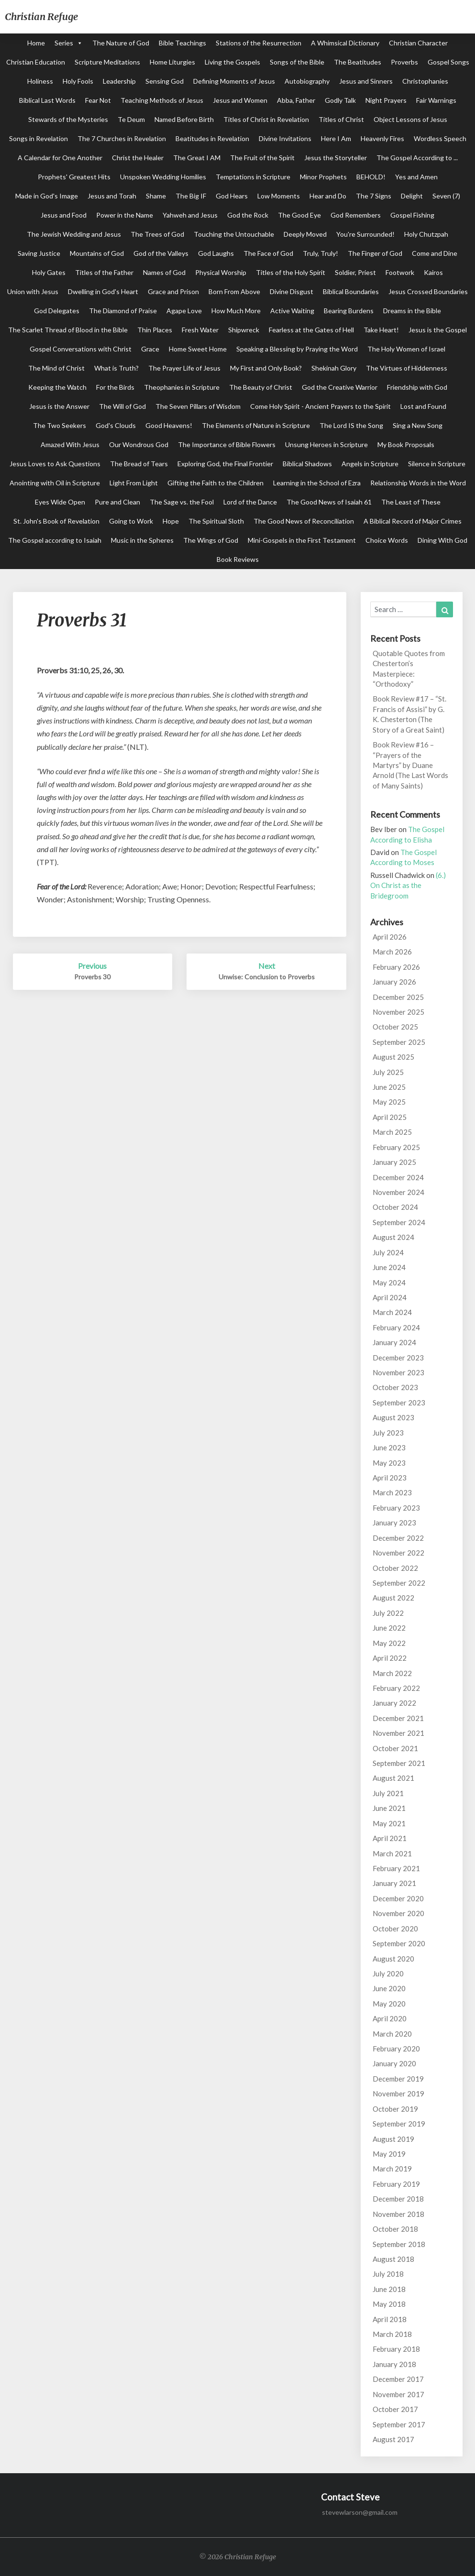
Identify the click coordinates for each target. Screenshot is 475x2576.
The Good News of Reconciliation (304, 521)
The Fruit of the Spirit (262, 157)
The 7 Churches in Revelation (121, 138)
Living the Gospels (232, 62)
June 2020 (389, 1988)
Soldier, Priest (355, 272)
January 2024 (394, 1342)
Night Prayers (386, 100)
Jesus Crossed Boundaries (428, 291)
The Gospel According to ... (417, 157)
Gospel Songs (448, 62)
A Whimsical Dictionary (345, 43)
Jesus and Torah (112, 196)
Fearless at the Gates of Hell (311, 330)
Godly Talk (340, 100)
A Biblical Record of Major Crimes (413, 521)
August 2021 (393, 1778)
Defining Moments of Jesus (234, 81)
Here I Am (336, 138)
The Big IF (191, 196)
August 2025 (393, 1056)
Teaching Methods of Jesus (162, 100)
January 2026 (394, 981)
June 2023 (389, 1447)
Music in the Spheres (142, 540)
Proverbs (404, 62)
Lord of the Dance (250, 502)
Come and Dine (434, 253)
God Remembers (356, 215)
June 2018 (389, 2289)
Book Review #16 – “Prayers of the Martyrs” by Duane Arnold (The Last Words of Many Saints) (410, 765)
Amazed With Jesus (70, 444)
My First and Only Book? (266, 368)
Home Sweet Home (198, 349)
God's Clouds (116, 425)
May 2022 (389, 1643)
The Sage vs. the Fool (182, 502)
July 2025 (388, 1072)
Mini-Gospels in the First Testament (302, 540)
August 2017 (393, 2439)
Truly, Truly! (320, 253)
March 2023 (392, 1492)
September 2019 (399, 2123)
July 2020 (388, 1973)
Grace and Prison (173, 291)
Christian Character (418, 43)
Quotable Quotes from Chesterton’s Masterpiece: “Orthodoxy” (409, 668)
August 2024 (393, 1237)
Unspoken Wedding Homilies (163, 177)
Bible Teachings (182, 43)
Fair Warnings (436, 100)
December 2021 (398, 1718)
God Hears (232, 196)
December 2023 (398, 1357)
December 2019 (398, 2078)
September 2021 (399, 1763)
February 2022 (396, 1688)
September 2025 (399, 1042)
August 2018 (393, 2259)
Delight (412, 196)
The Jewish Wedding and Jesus (74, 234)
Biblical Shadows (307, 464)
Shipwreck (243, 330)
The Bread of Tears (139, 464)
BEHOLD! (371, 177)
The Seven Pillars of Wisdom (198, 406)
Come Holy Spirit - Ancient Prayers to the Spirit (320, 406)
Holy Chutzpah (426, 234)
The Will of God (122, 406)
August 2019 (393, 2139)
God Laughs (216, 253)
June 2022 (389, 1627)
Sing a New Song (417, 425)
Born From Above (234, 291)
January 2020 (394, 2063)
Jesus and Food (64, 215)
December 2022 (398, 1538)
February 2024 (396, 1327)
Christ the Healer (138, 157)
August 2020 (393, 1958)
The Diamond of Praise (123, 311)
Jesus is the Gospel (438, 330)
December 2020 (398, 1898)
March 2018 (392, 2334)
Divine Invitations (285, 138)
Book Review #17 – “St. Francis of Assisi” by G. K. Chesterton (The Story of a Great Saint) (409, 714)
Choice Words (386, 540)
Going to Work (131, 521)
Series (64, 43)
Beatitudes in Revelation (212, 138)
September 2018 (399, 2244)
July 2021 (388, 1793)
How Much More (236, 311)
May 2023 (389, 1462)
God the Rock (247, 215)
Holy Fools (78, 81)
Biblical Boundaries (351, 291)
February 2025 (396, 1147)
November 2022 (398, 1552)
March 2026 (392, 951)
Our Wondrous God (138, 444)
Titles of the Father (104, 272)
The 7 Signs (373, 196)
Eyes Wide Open (60, 502)
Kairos (433, 272)
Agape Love (184, 311)
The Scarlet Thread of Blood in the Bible (68, 330)
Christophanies (425, 81)
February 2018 (396, 2349)
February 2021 (396, 1868)
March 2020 (392, 2033)
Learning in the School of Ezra (317, 483)
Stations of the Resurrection (258, 43)
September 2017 (399, 2424)
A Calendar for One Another (60, 157)
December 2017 (398, 2379)
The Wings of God (210, 540)
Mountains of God (97, 253)
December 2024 (398, 1177)
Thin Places (154, 330)
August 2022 (393, 1597)
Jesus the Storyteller (335, 157)
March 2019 (392, 2168)
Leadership (119, 81)
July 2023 (388, 1432)
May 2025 (389, 1101)
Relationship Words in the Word (418, 483)
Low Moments (278, 196)
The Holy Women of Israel (406, 349)
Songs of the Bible (297, 62)
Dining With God (442, 540)
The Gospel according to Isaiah (54, 540)
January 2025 (394, 1162)
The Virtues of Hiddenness (406, 368)
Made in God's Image (46, 196)
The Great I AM (197, 157)
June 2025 (389, 1087)
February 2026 (396, 967)
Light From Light (134, 483)
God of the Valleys (160, 253)
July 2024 (388, 1252)
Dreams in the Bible (412, 311)
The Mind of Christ (56, 368)
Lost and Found (423, 406)
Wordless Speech (440, 138)
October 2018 (395, 2229)
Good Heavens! (168, 425)
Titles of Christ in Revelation (266, 119)
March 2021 (392, 1853)
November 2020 (398, 1913)
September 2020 (399, 1943)
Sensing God (164, 81)
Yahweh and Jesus (190, 215)
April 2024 (390, 1297)
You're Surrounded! (365, 234)
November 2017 (398, 2394)
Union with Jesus (32, 291)
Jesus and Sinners (366, 81)
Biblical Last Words (47, 100)
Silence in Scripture (436, 464)
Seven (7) (446, 196)
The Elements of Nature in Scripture (256, 425)
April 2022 (390, 1658)
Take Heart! (381, 330)
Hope (171, 521)
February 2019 (396, 2184)
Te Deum (131, 119)
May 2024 (389, 1282)
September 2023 (399, 1402)
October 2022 (395, 1568)
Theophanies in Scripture (182, 387)
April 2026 (390, 936)
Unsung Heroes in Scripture (326, 444)
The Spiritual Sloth (216, 521)
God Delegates (56, 311)
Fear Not (98, 100)
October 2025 (395, 1026)
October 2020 (395, 1928)
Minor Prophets (323, 177)
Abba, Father (296, 100)
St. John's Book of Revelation (56, 521)
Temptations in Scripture (253, 177)
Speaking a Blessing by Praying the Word (297, 349)
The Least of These (411, 502)
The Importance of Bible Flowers (227, 444)
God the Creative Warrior (339, 387)
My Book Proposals (405, 444)
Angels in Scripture (370, 464)
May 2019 (389, 2153)
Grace (150, 349)
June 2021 (389, 1808)
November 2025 (398, 1012)
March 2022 (392, 1673)
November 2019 (398, 2093)
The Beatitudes (357, 62)
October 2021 (395, 1748)
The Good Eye (299, 215)
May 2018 (389, 2304)
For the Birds (115, 387)
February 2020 (396, 2048)
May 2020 (389, 2003)
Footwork (400, 272)
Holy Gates (49, 272)
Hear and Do (327, 196)
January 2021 (394, 1883)
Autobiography (307, 81)
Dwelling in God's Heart (103, 291)
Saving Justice (39, 253)
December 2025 (398, 997)
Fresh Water (200, 330)
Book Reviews (238, 559)
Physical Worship (220, 272)
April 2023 (390, 1477)
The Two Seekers (59, 425)
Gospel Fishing (412, 215)
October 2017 (395, 2409)
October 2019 (395, 2109)
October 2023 (395, 1387)
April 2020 (390, 2018)
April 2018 (390, 2319)
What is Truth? (116, 368)
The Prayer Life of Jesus (184, 368)
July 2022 (388, 1613)
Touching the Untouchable (234, 234)
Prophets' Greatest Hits (74, 177)
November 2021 (398, 1733)
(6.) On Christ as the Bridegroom (408, 885)
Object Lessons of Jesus (410, 119)
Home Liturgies (172, 62)
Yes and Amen (416, 177)
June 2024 (389, 1267)
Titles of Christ (341, 119)
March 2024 (392, 1312)
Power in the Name (124, 215)
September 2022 (399, 1582)
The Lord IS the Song (351, 425)
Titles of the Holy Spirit (290, 272)
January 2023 (394, 1522)
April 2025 (390, 1117)
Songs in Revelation (38, 138)
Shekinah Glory (333, 368)
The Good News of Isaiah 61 (329, 502)
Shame (156, 196)
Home (36, 43)
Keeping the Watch (57, 387)
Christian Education (35, 62)
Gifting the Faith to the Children (215, 483)
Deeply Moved (305, 234)
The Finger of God (375, 253)
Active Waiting (292, 311)
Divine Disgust (291, 291)
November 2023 (398, 1372)
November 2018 (398, 2214)
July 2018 (388, 2273)
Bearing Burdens (349, 311)
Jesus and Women (240, 100)
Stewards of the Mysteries (68, 119)
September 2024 (399, 1222)
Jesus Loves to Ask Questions (55, 464)
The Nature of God (120, 43)
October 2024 (395, 1207)
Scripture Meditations (107, 62)
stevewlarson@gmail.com (360, 2512)
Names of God (164, 272)
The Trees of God (157, 234)
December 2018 (398, 2198)
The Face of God (268, 253)
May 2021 (389, 1823)
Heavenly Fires (382, 138)
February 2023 (396, 1507)
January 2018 (394, 2364)
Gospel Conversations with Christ (81, 349)
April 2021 (390, 1838)
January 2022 (394, 1703)
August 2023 (393, 1417)
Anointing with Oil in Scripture (55, 483)
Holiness (40, 81)
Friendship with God (417, 387)
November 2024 (398, 1192)
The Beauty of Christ (260, 387)
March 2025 (392, 1132)
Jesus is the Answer (59, 406)
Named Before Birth (184, 119)
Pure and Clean (117, 502)
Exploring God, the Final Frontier (225, 464)
